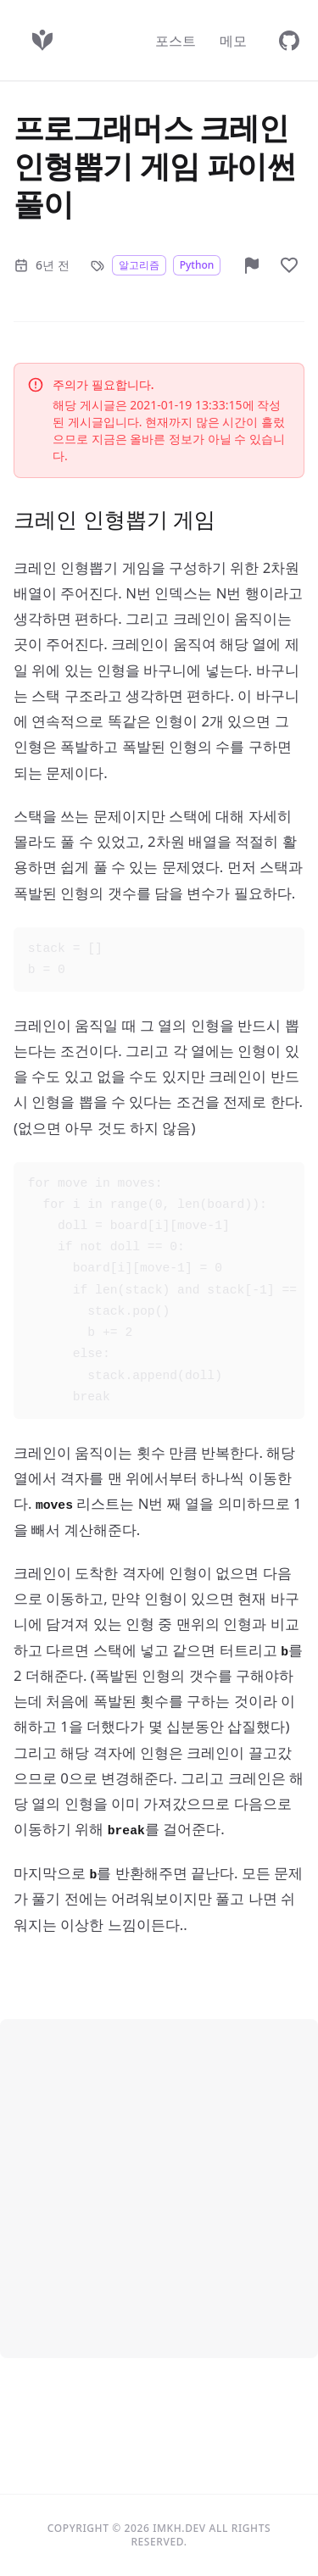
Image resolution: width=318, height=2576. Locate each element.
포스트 (175, 40)
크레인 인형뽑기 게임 (114, 518)
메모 (233, 40)
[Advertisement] (159, 2185)
